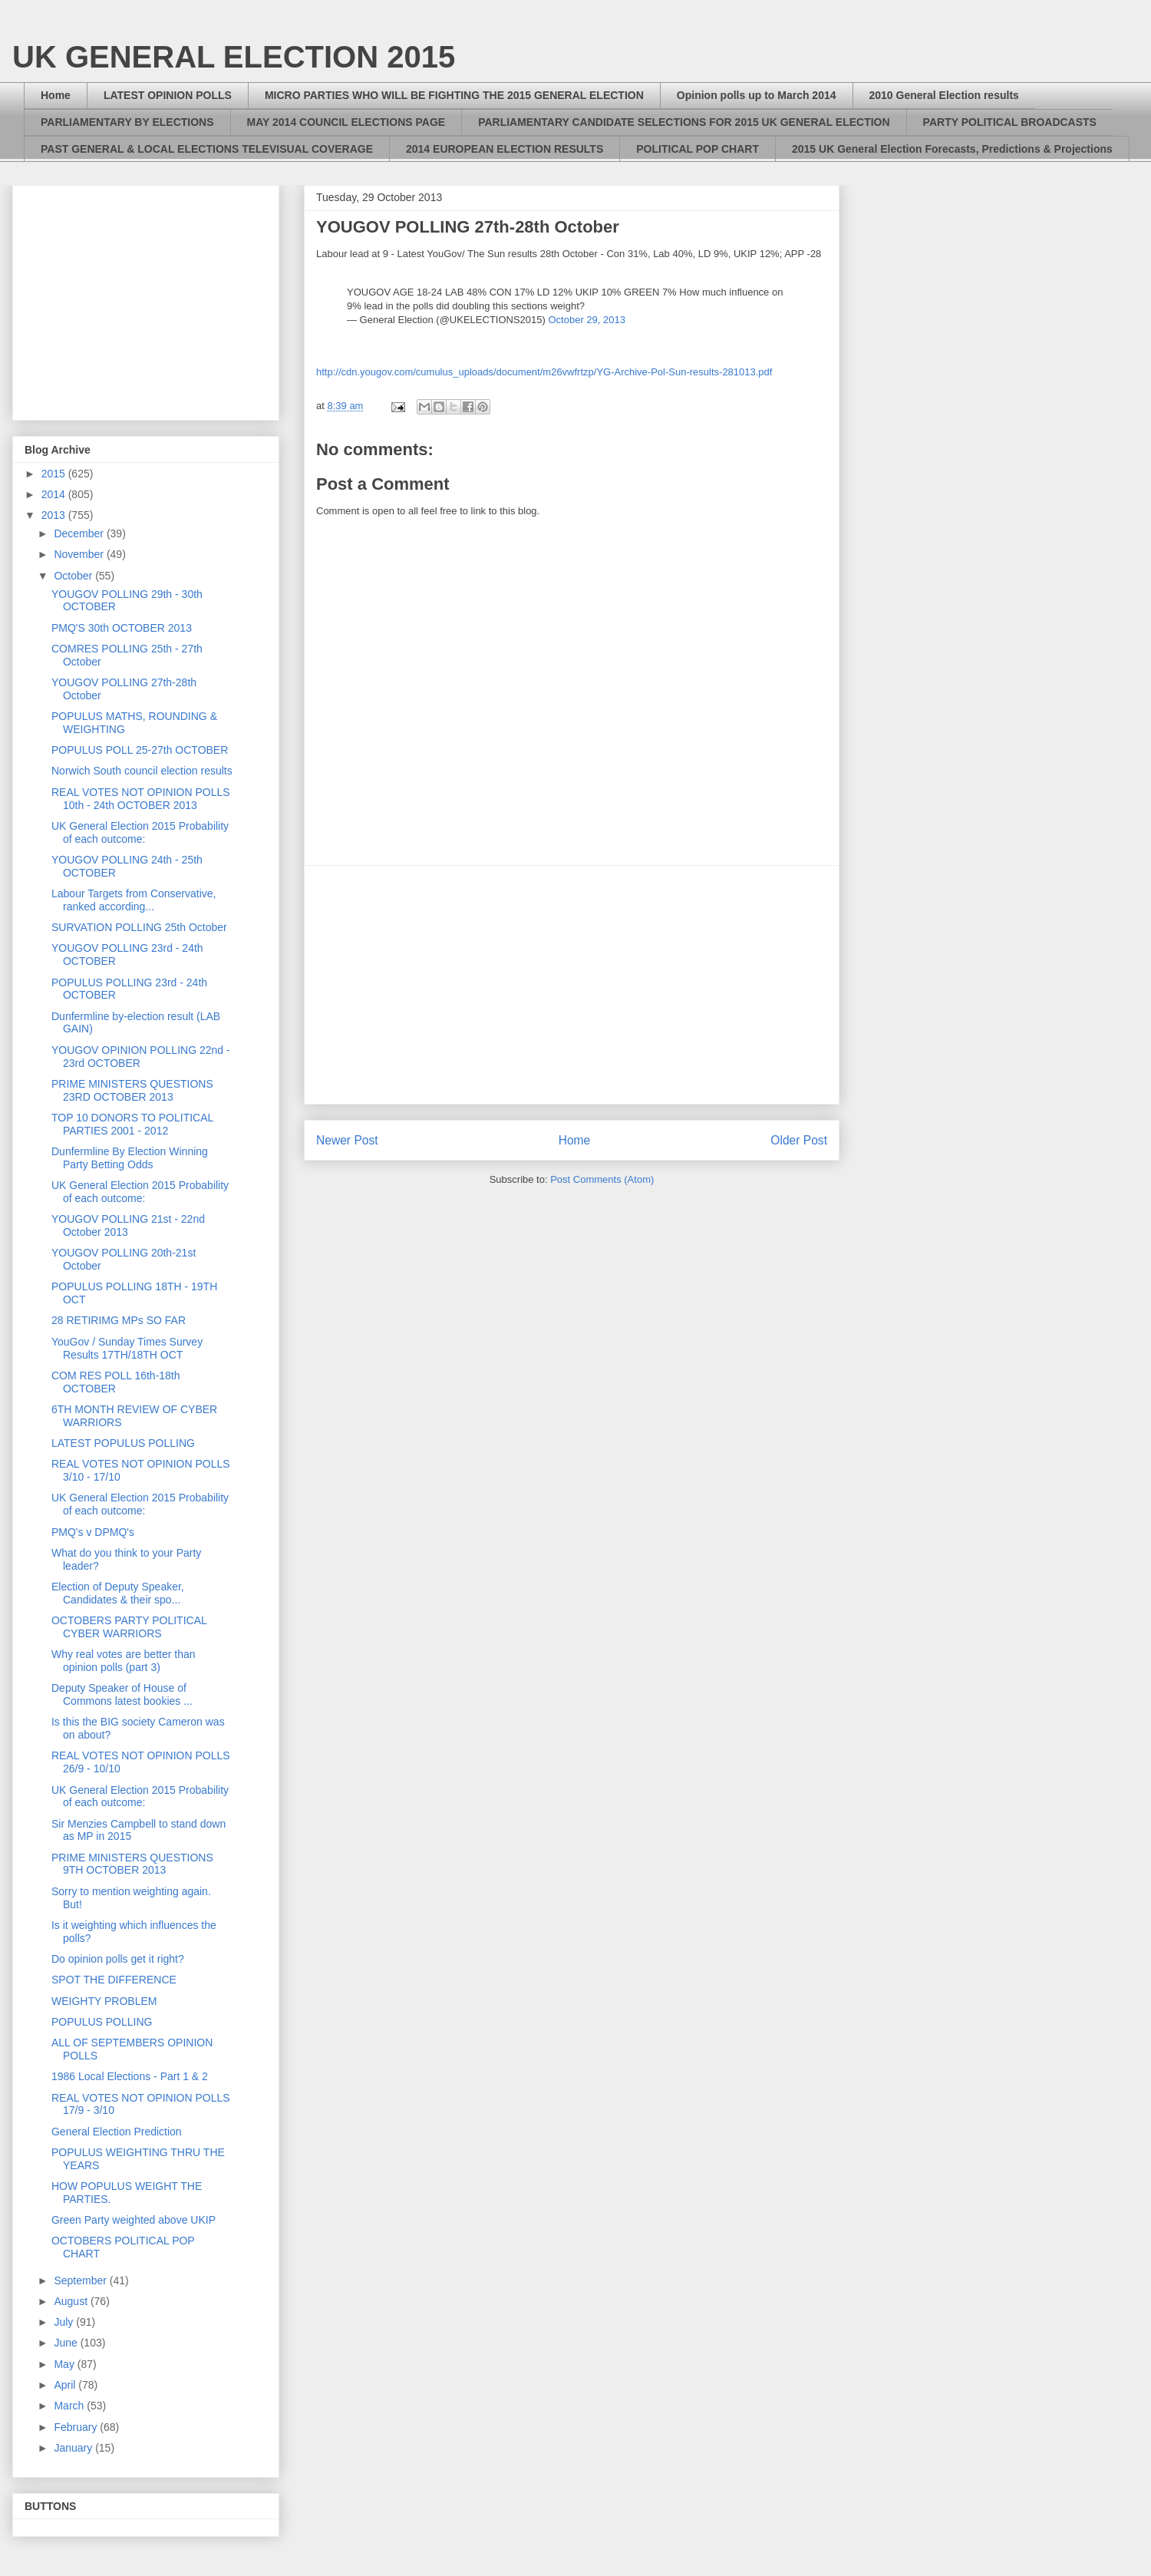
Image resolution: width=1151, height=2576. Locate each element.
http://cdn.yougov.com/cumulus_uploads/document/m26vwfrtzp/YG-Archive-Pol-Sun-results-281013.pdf (544, 372)
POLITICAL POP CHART (697, 149)
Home (56, 95)
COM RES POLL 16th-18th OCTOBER (115, 1382)
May (65, 2364)
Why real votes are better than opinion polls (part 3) (123, 1660)
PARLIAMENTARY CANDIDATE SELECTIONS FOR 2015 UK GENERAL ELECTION (683, 122)
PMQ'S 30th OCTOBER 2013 (121, 628)
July (65, 2322)
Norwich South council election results (142, 771)
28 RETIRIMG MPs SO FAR (118, 1320)
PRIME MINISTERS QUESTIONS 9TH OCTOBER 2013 (132, 1864)
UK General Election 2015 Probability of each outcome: (140, 832)
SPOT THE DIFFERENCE (113, 1979)
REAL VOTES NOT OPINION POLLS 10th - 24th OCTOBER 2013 (140, 798)
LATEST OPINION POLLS (168, 95)
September (81, 2280)
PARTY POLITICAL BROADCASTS (1010, 122)
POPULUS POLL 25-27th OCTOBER (139, 750)
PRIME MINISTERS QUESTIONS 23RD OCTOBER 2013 (132, 1090)
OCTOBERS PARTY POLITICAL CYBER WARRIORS (128, 1627)
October (74, 576)
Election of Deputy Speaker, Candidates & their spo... (117, 1593)
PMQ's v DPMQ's (92, 1532)
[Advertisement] (572, 984)
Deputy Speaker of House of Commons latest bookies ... (122, 1694)
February (77, 2427)
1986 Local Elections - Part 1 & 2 (129, 2076)
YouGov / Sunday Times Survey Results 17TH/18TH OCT (127, 1348)
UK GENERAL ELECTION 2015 (233, 57)
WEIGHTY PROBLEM (104, 2001)
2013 (54, 515)
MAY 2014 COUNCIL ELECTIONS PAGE (346, 122)
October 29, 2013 (586, 319)
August (72, 2301)
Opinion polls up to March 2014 (756, 95)
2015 (54, 473)
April (66, 2385)
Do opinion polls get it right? (117, 1959)
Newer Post (347, 1140)
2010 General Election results (944, 95)
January (74, 2448)
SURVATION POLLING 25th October (139, 927)
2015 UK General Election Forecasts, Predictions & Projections (952, 149)
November (80, 554)
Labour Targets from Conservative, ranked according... (133, 900)
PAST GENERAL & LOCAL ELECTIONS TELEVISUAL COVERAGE (207, 149)
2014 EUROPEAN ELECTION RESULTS (504, 149)
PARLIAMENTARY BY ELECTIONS (127, 122)
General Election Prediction (116, 2131)
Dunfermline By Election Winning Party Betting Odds (129, 1158)
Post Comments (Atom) (602, 1179)
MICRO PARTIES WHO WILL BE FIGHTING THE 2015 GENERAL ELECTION (454, 95)
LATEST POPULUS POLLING (123, 1443)
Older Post (798, 1140)
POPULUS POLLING (102, 2022)
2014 (54, 494)
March (70, 2405)
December (80, 533)
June (67, 2343)
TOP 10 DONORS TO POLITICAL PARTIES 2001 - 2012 (132, 1124)
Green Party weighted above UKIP (133, 2220)
